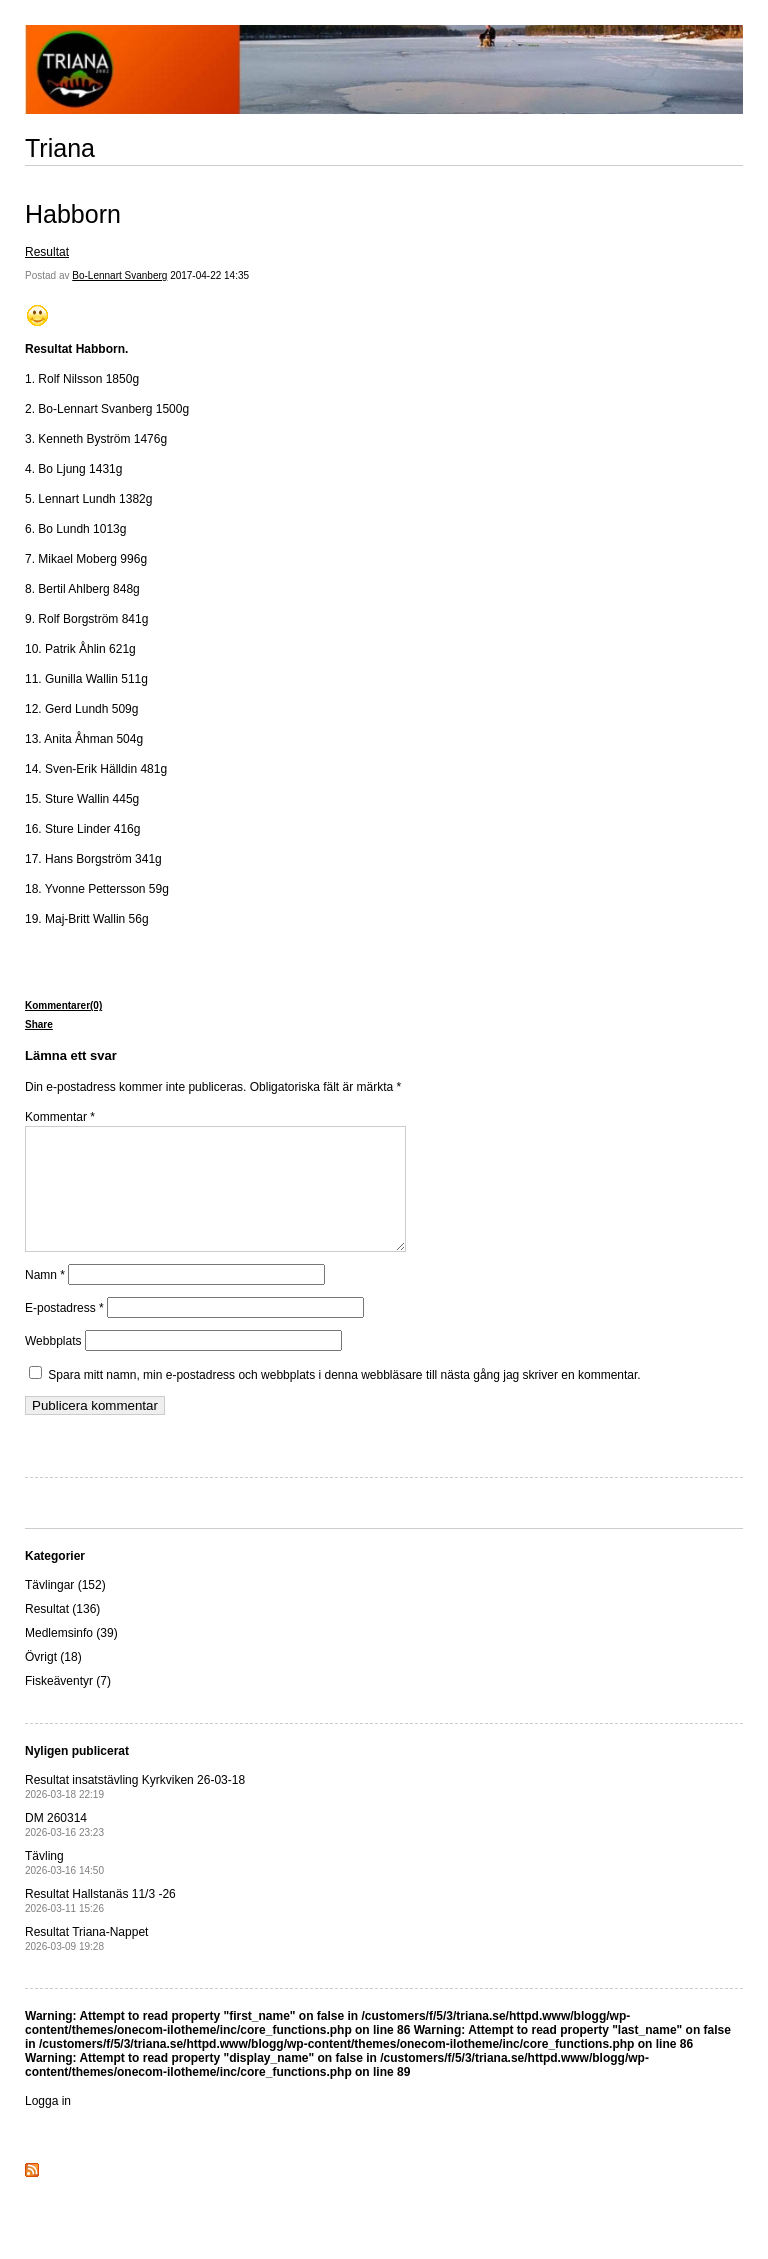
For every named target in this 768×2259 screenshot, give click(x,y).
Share (39, 1024)
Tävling (64, 1886)
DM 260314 (64, 1848)
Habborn (73, 214)
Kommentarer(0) (63, 1005)
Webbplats (53, 1365)
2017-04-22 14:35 (209, 275)
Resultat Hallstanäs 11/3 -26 (100, 1924)
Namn (45, 1299)
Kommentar (60, 1117)
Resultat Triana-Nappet (86, 1962)
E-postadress (64, 1332)
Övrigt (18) (53, 1681)
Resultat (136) (62, 1633)
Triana (60, 148)
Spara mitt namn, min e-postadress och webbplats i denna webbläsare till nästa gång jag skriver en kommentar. (344, 1399)
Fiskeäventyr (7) (68, 1705)
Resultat (47, 252)
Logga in (48, 2125)
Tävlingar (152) (65, 1609)
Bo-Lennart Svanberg (119, 275)
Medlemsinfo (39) (71, 1657)
